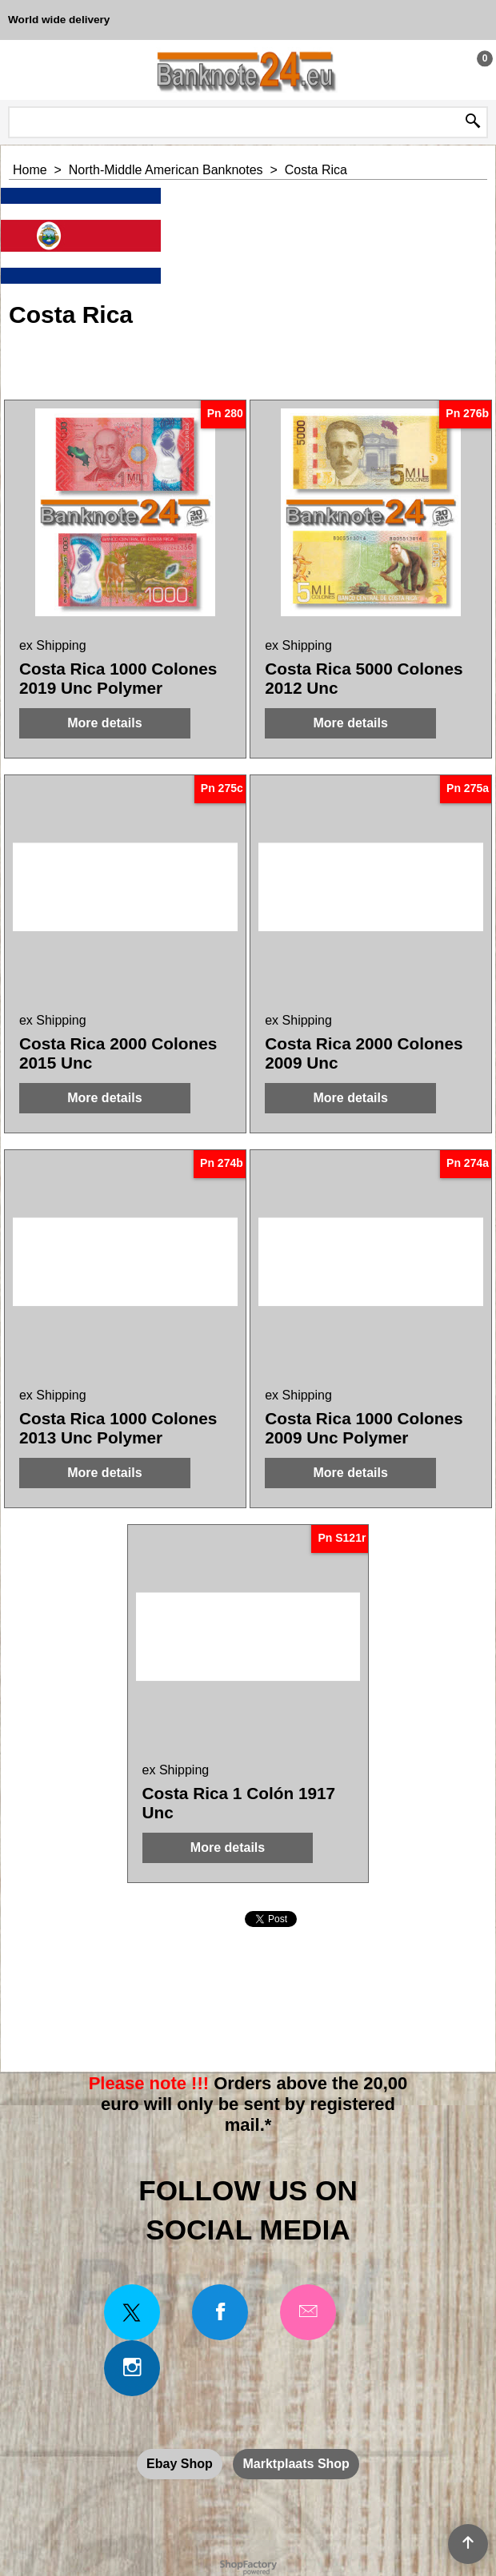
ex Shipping (52, 645)
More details (104, 723)
